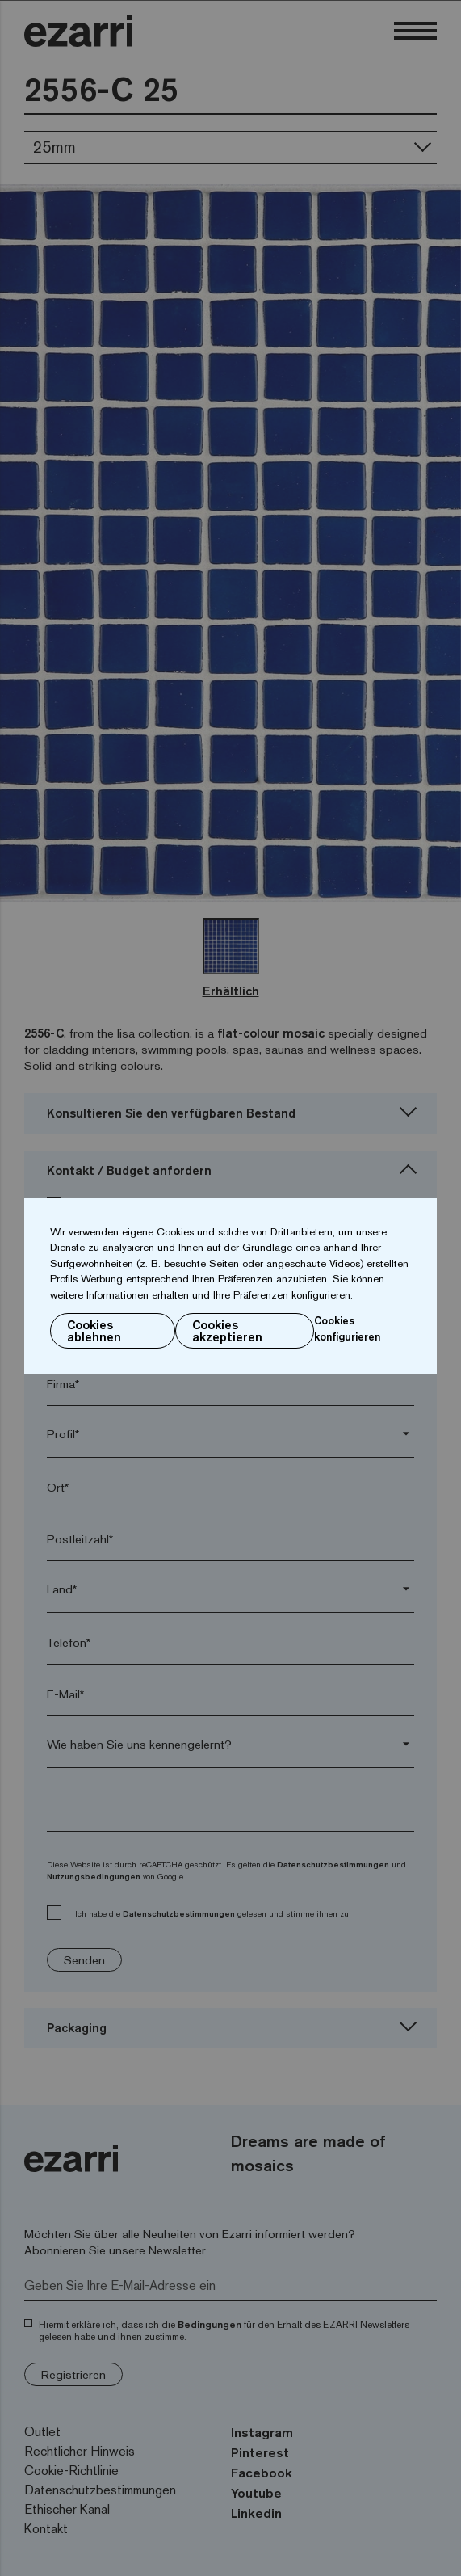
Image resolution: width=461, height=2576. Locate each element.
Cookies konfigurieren (347, 1328)
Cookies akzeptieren (227, 1331)
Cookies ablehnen (94, 1331)
